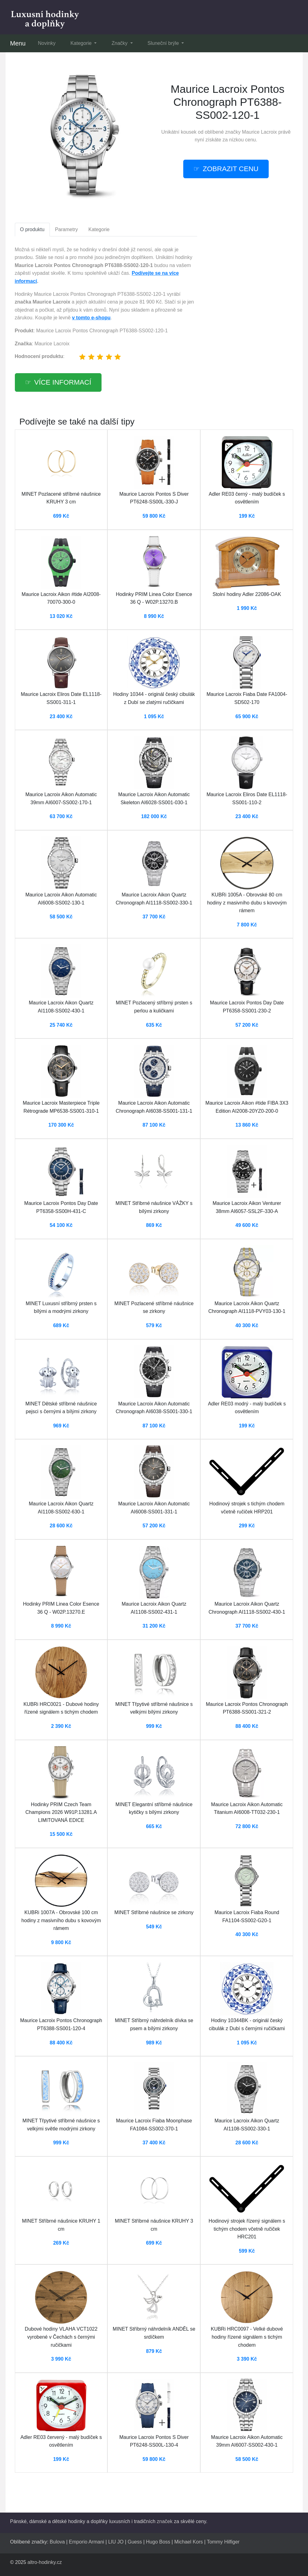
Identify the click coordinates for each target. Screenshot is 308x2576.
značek (165, 2521)
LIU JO (116, 2541)
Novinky (47, 43)
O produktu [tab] (32, 229)
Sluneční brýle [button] (164, 43)
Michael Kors (188, 2541)
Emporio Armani (86, 2541)
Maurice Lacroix (259, 132)
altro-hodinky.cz (45, 2562)
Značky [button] (120, 43)
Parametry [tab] (66, 229)
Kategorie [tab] (99, 229)
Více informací (62, 382)
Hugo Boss (158, 2541)
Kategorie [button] (81, 43)
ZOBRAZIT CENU (230, 169)
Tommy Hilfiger (223, 2541)
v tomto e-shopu (91, 317)
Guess (135, 2541)
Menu (18, 43)
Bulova (57, 2541)
